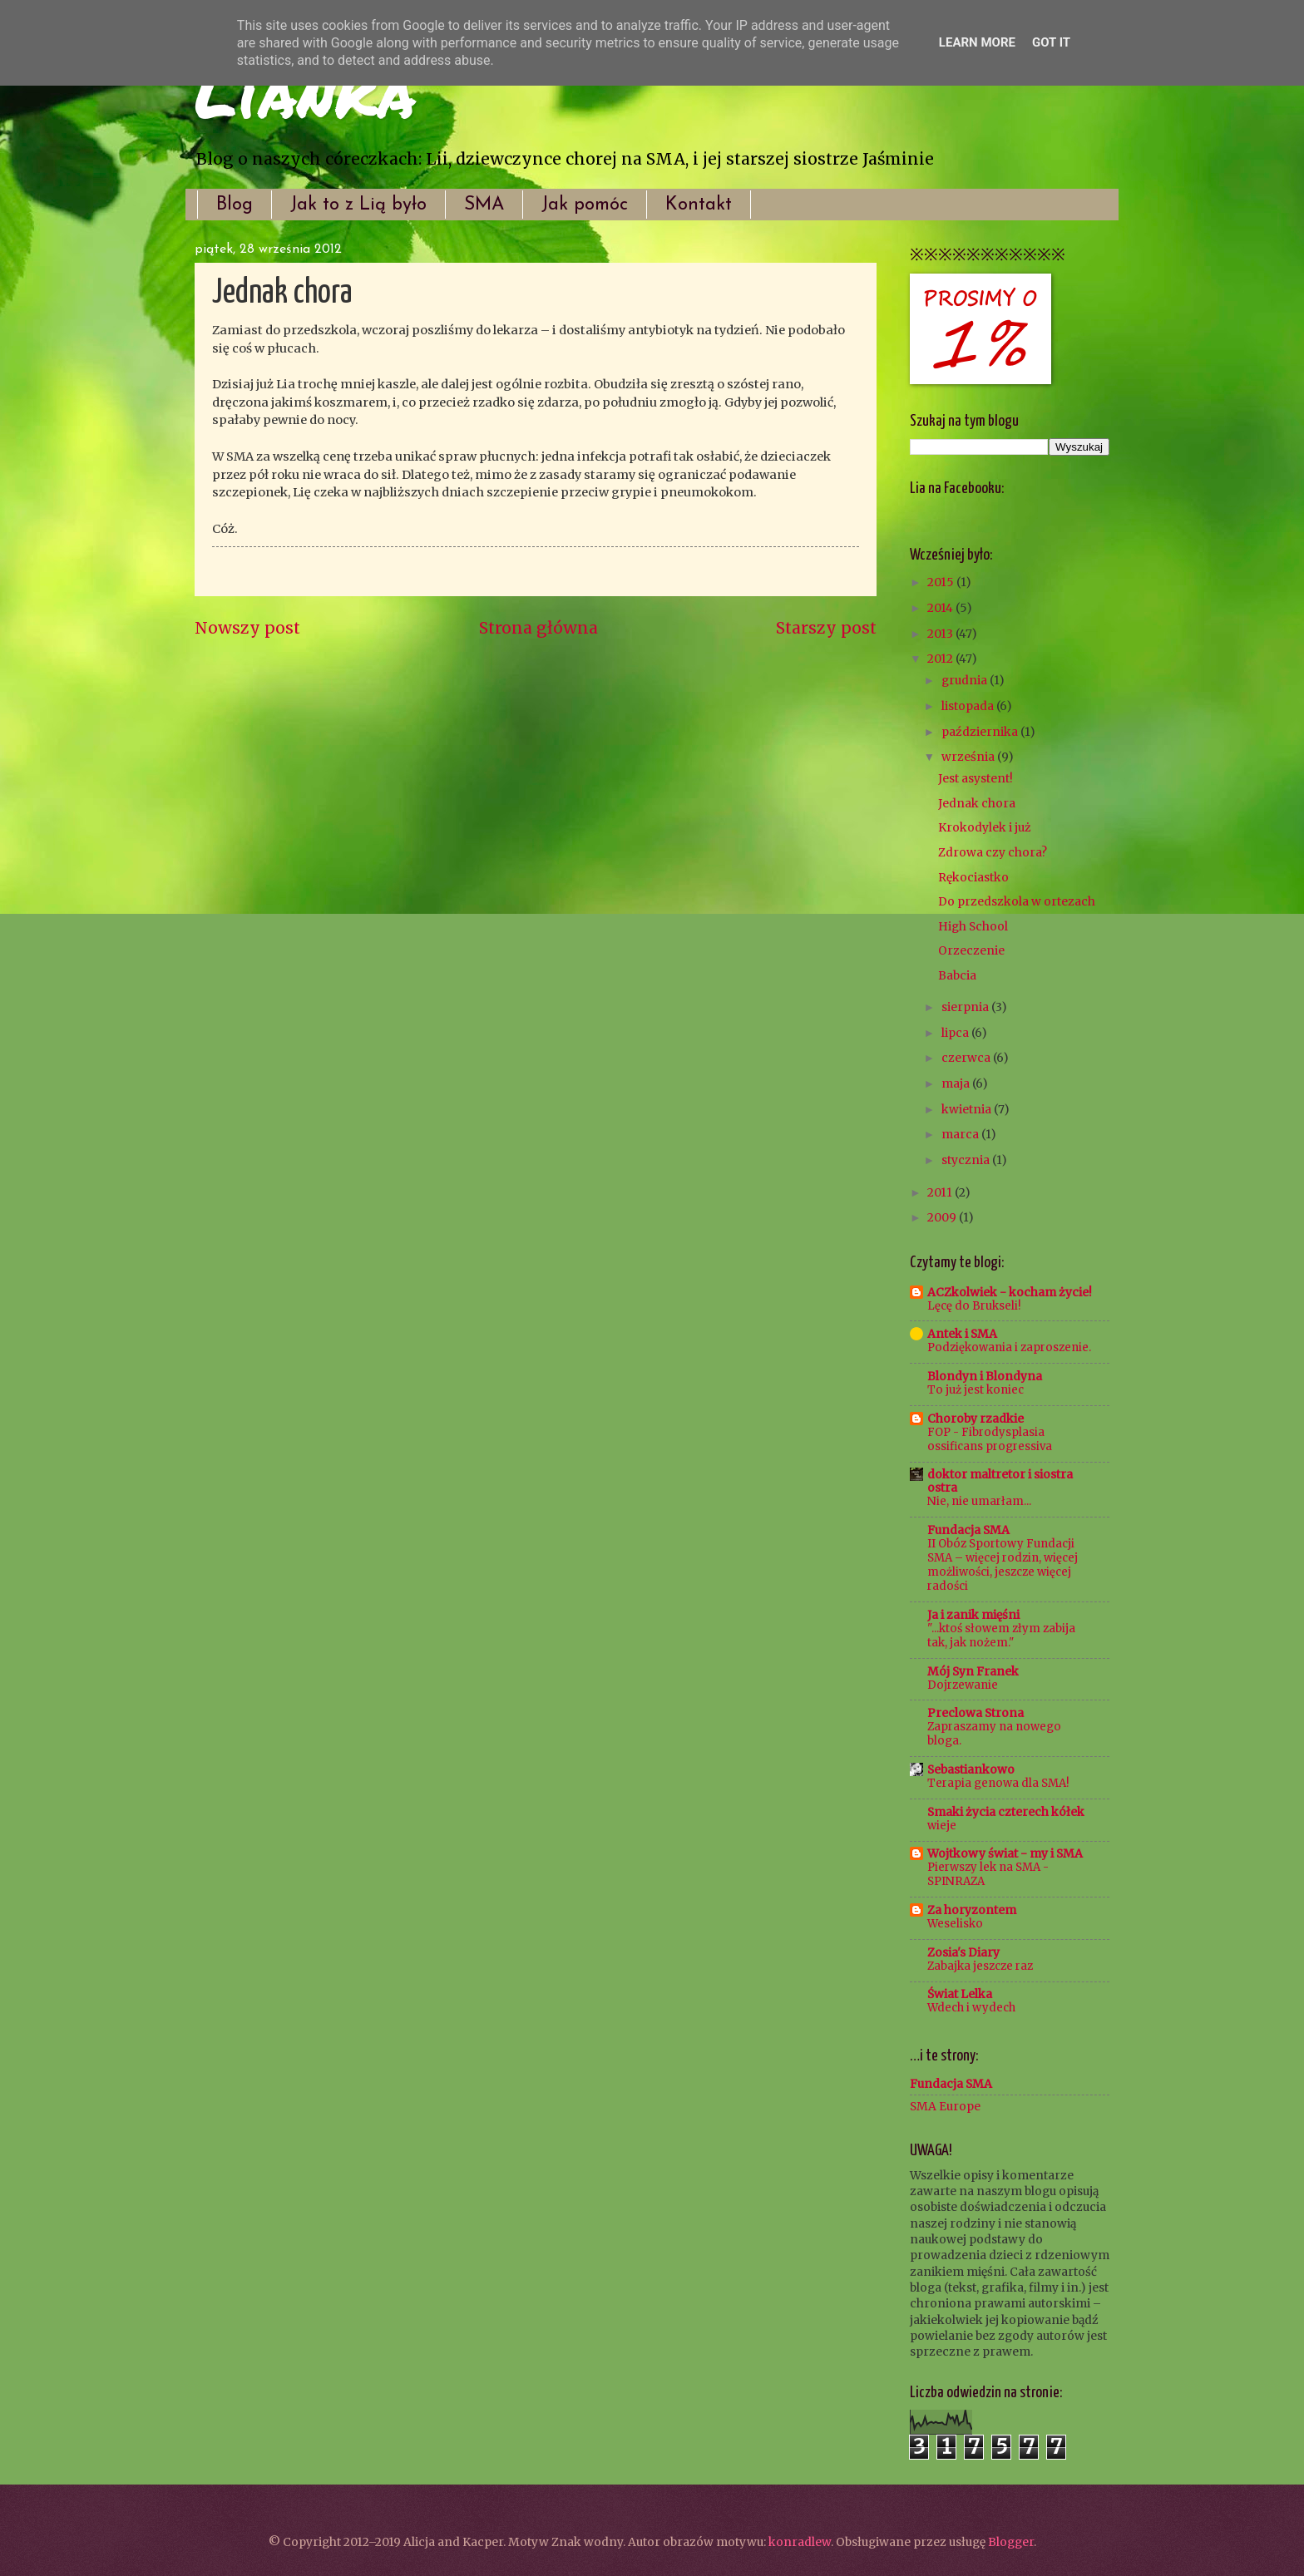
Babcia (957, 975)
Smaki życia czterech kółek (1005, 1811)
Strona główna (538, 628)
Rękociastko (973, 877)
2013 (941, 633)
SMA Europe (945, 2106)
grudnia (965, 680)
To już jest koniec (975, 1390)
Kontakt (698, 205)
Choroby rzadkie (975, 1418)
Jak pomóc (584, 205)
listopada (968, 705)
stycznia (966, 1159)
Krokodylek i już (984, 827)
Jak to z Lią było (358, 205)
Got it (1051, 42)
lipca (956, 1032)
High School (973, 926)
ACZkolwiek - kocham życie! (1009, 1292)
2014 (941, 607)
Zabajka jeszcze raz (980, 1966)
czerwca (967, 1057)
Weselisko (955, 1924)
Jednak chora (976, 803)
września (969, 756)
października (980, 731)
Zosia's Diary (963, 1952)
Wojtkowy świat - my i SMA (1005, 1853)
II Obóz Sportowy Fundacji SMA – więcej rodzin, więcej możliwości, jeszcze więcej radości (1002, 1565)
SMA (484, 205)
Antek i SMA (962, 1333)
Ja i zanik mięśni (973, 1614)
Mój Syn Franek (973, 1671)
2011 (941, 1192)
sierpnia (966, 1006)
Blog (234, 205)
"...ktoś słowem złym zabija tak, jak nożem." (1001, 1635)
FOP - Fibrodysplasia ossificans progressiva (989, 1439)
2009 (943, 1217)
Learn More (977, 42)
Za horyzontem (971, 1909)
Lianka (305, 91)
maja (956, 1083)
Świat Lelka (959, 1993)
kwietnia (967, 1109)
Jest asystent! (975, 778)
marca (961, 1134)
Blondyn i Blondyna (984, 1376)
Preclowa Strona (975, 1712)
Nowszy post (247, 628)
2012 (941, 658)
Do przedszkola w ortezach (1016, 901)
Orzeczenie (971, 950)
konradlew (799, 2541)
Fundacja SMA (968, 1529)
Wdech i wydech (971, 2008)
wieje (941, 1825)
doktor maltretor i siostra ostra (1000, 1481)
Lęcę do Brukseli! (973, 1306)
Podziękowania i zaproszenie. (1009, 1347)
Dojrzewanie (962, 1685)
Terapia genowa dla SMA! (998, 1783)
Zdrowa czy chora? (992, 852)
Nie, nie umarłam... (979, 1501)
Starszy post (826, 628)
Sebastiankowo (971, 1769)
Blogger (1011, 2541)
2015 (941, 582)
